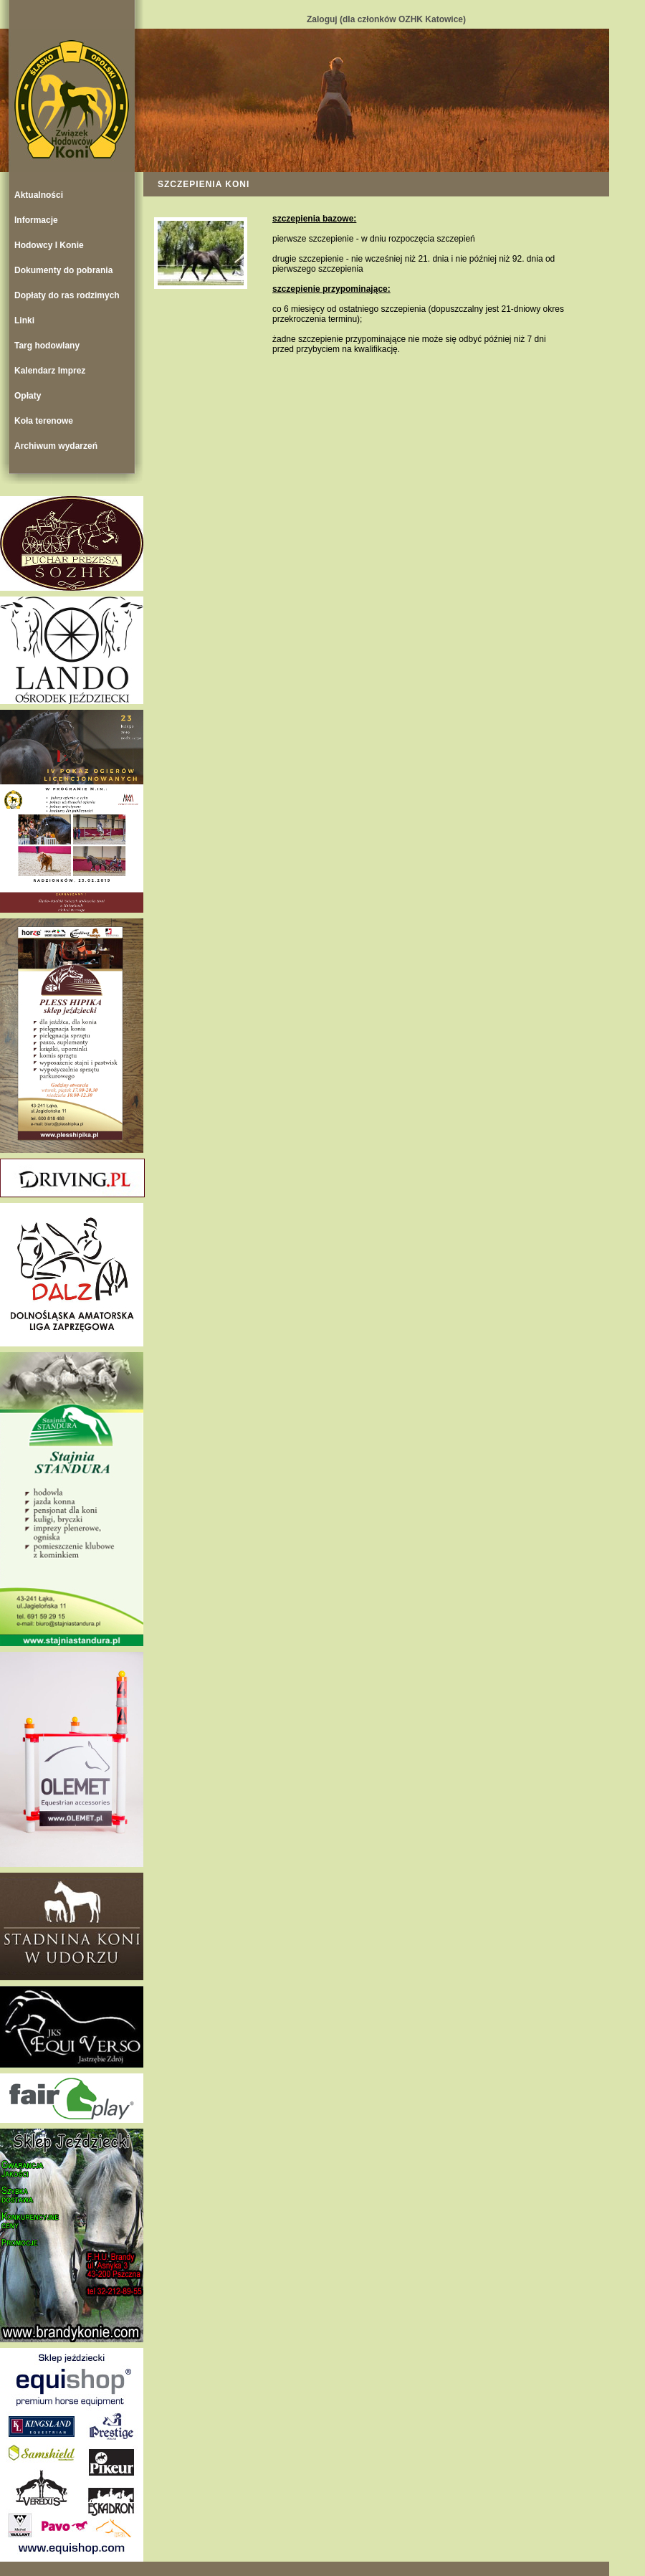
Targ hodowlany (47, 346)
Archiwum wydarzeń (55, 446)
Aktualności (38, 195)
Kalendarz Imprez (49, 371)
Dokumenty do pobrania (63, 270)
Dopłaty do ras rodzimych (67, 295)
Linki (24, 320)
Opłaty (27, 396)
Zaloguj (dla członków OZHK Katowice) (386, 19)
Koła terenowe (43, 421)
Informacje (36, 220)
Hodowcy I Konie (49, 245)
